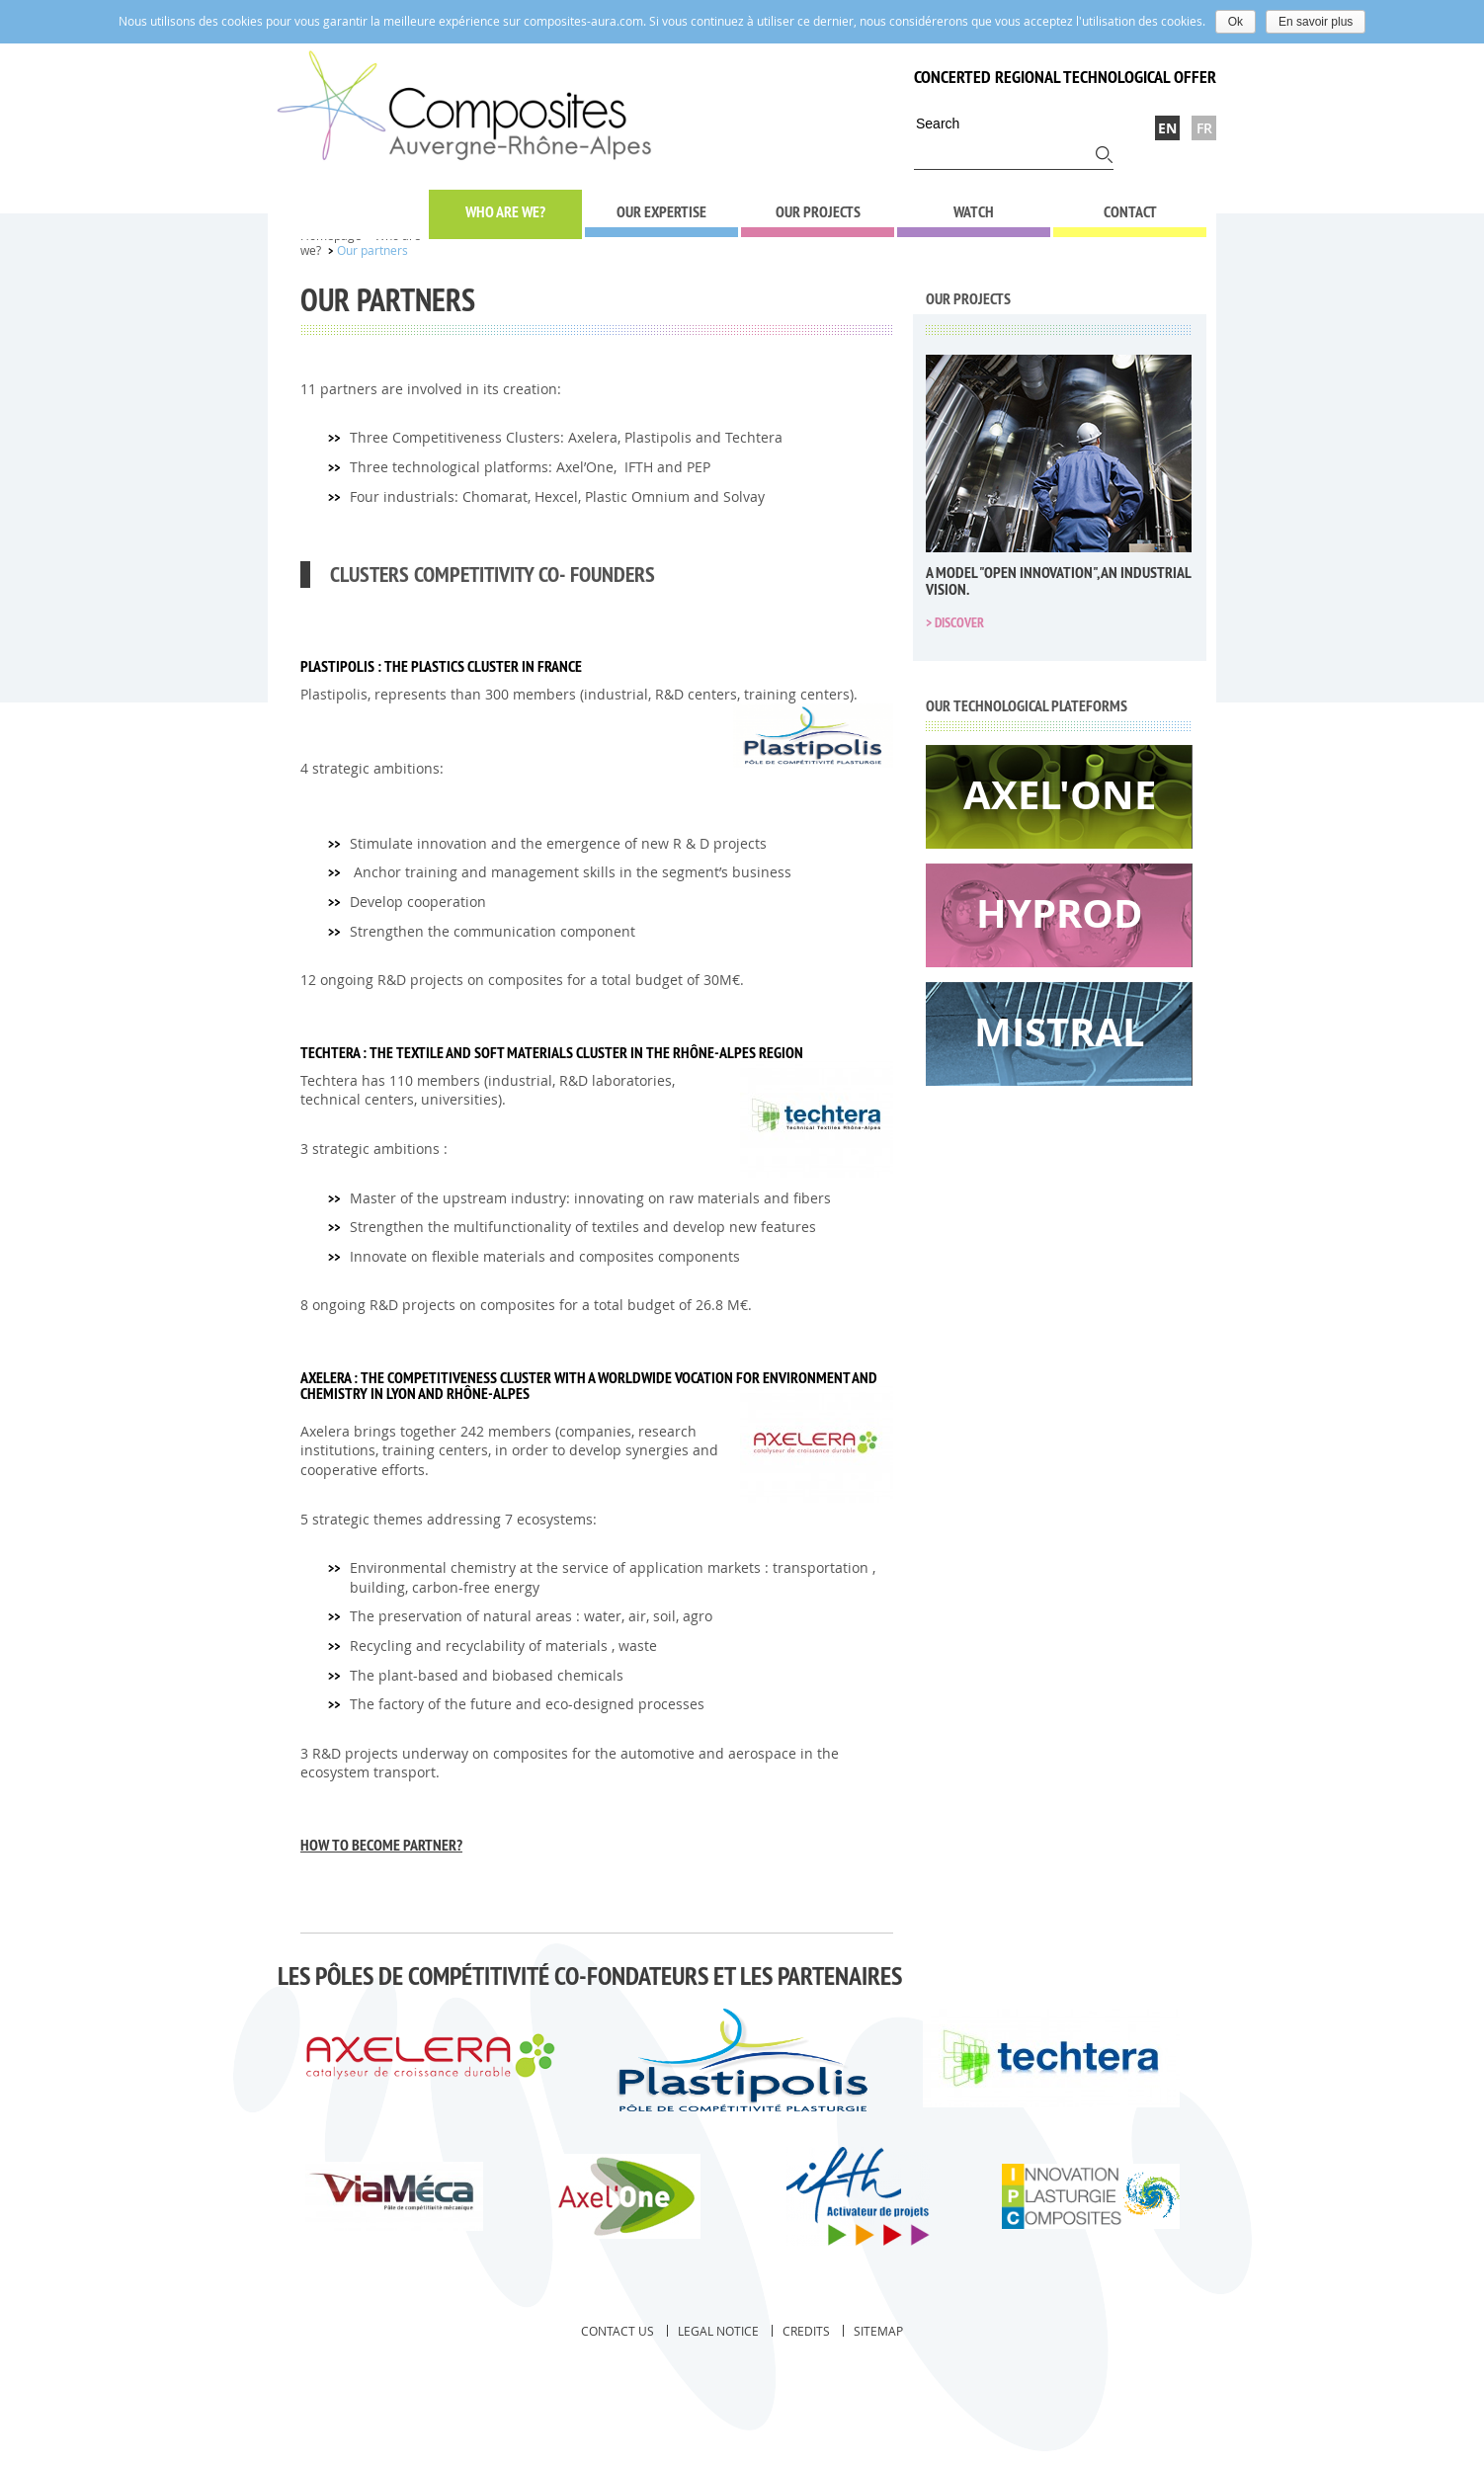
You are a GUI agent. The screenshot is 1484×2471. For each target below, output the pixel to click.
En (1167, 128)
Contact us (617, 2331)
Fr (1204, 128)
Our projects (818, 212)
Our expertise (661, 212)
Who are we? (505, 212)
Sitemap (878, 2331)
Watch (973, 212)
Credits (806, 2331)
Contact (1130, 212)
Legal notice (718, 2331)
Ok (1235, 22)
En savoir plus (1315, 22)
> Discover (955, 622)
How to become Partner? (381, 1845)
